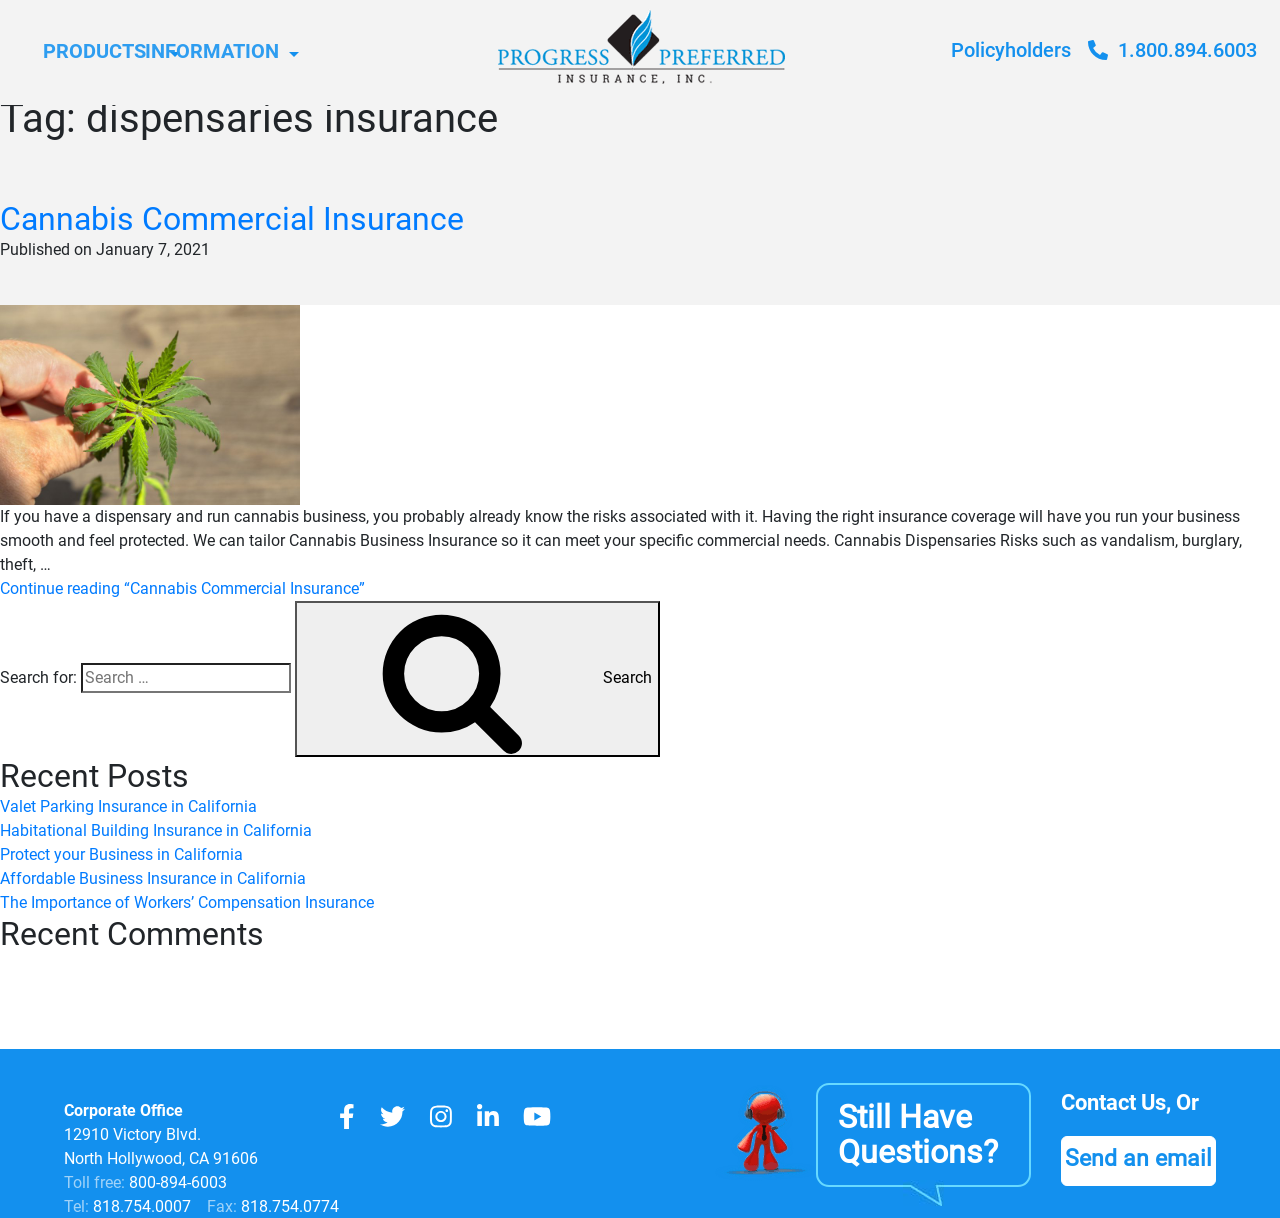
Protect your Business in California (121, 854)
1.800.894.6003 (1172, 50)
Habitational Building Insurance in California (156, 830)
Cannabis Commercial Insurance (232, 219)
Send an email (1141, 1159)
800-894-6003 (178, 1182)
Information (309, 52)
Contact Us (1119, 1102)
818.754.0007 (140, 1206)
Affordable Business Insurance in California (153, 878)
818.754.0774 (288, 1206)
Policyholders (1011, 50)
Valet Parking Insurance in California (128, 806)
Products (103, 52)
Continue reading (182, 588)
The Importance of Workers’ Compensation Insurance (187, 902)
